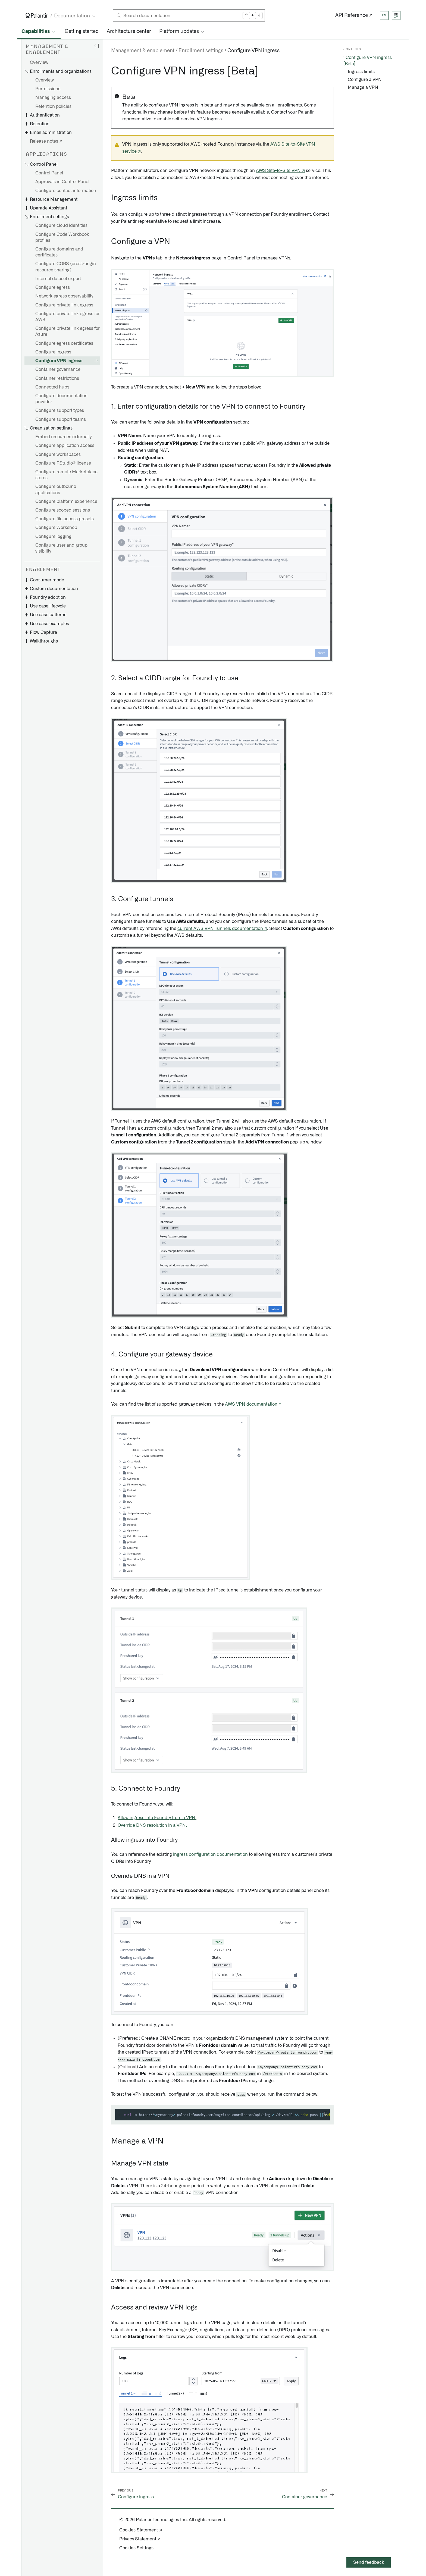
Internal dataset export (58, 279)
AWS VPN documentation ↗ (253, 1404)
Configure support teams (60, 419)
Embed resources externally (63, 437)
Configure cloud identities (61, 225)
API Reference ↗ (353, 15)
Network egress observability (64, 296)
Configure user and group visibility (61, 548)
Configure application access (64, 445)
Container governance (57, 369)
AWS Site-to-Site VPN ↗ (280, 170)
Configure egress (52, 287)
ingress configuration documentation (210, 1854)
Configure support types (59, 410)
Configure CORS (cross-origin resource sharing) (65, 267)
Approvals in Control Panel (62, 182)
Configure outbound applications (55, 489)
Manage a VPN (363, 87)
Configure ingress (53, 352)
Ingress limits (361, 72)
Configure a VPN (365, 79)
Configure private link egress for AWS (67, 317)
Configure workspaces (58, 454)
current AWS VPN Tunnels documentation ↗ (222, 928)
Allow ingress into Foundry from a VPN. (157, 1818)
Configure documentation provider (61, 399)
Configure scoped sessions (62, 510)
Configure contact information (65, 191)
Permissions (47, 89)
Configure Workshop (56, 527)
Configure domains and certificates (59, 252)
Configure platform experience (66, 501)
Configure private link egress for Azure (67, 331)
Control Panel (49, 173)
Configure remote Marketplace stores (66, 475)
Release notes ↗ (46, 141)
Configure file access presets (64, 519)
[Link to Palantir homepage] (37, 15)
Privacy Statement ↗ (139, 2539)
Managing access (53, 97)
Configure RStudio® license (63, 463)
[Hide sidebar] (96, 45)
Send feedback (368, 2562)
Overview (39, 62)
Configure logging (53, 536)
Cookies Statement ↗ (140, 2530)
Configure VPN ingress (59, 361)
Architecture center (129, 31)
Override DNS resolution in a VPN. (152, 1825)
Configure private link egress (64, 305)
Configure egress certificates (64, 343)
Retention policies (53, 106)
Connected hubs (52, 387)
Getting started (82, 31)
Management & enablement (142, 50)
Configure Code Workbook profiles (62, 237)
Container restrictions (57, 378)
